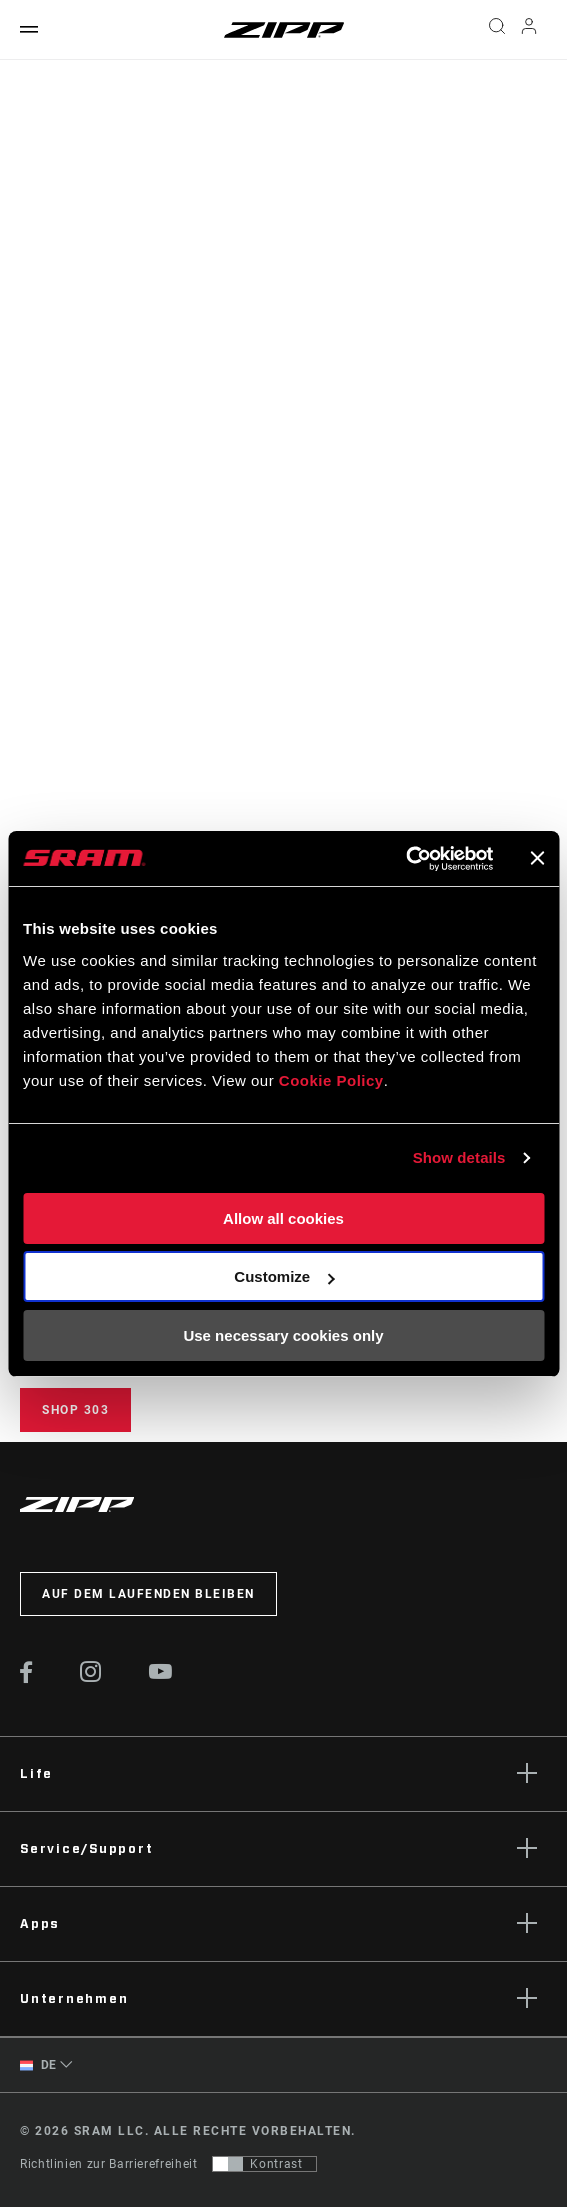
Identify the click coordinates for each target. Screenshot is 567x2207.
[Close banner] (537, 858)
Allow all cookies (283, 1218)
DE (38, 2065)
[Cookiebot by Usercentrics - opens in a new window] (405, 859)
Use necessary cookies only (283, 1335)
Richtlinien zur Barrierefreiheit (108, 2164)
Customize (284, 1276)
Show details (459, 1157)
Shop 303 (75, 1410)
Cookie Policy (331, 1080)
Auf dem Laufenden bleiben (148, 1594)
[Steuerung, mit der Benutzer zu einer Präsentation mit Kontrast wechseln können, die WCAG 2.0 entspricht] (264, 2164)
